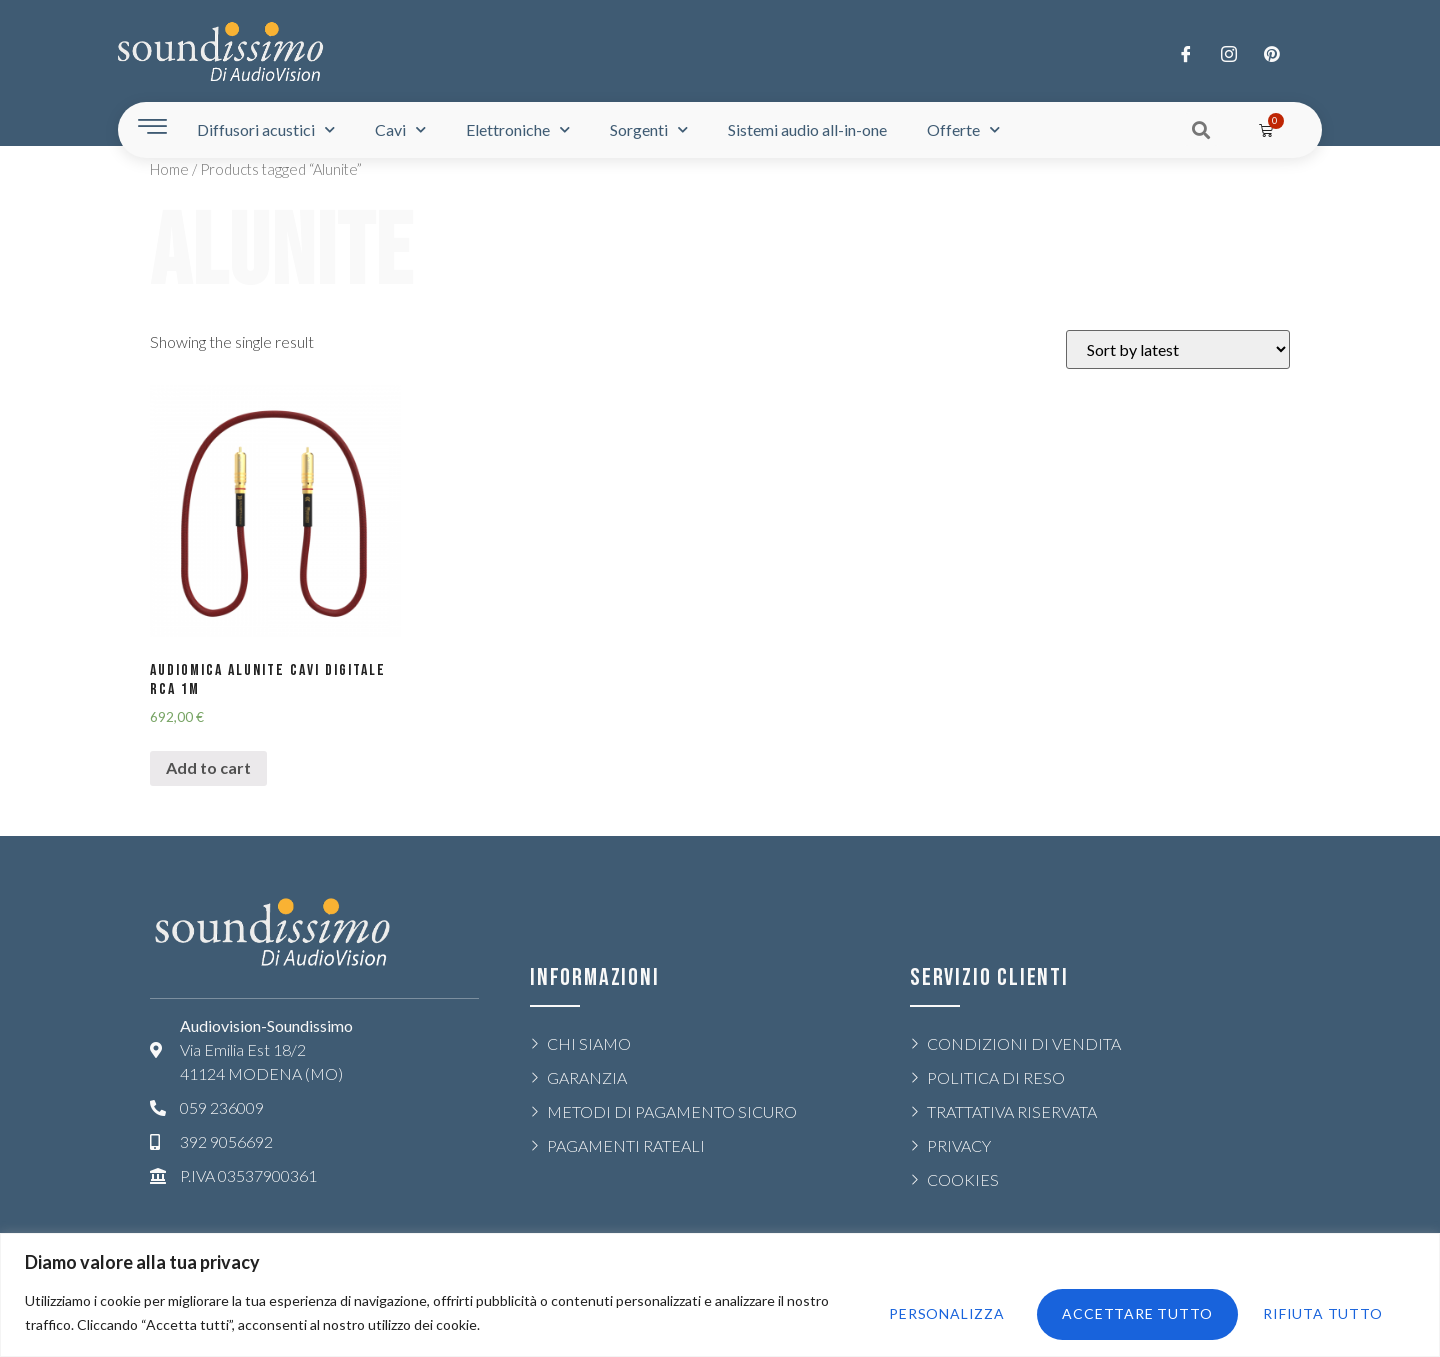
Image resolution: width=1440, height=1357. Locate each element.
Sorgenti (649, 129)
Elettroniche (518, 129)
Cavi (400, 129)
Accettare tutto (1312, 1312)
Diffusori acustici (266, 129)
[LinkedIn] (1272, 53)
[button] (1201, 129)
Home (169, 169)
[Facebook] (1186, 53)
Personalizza (932, 1312)
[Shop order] (1178, 349)
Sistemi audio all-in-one (807, 129)
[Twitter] (1229, 53)
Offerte (963, 129)
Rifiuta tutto (1113, 1312)
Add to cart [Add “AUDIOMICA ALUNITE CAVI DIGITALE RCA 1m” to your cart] (208, 767)
